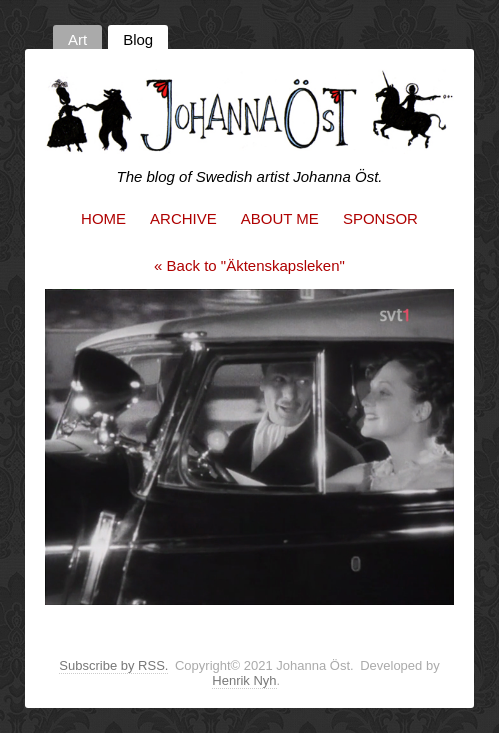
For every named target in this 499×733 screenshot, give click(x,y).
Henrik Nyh (244, 680)
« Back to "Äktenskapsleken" (249, 265)
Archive (183, 218)
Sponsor (380, 218)
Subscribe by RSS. (113, 665)
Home (103, 218)
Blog (138, 39)
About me (280, 218)
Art (77, 39)
